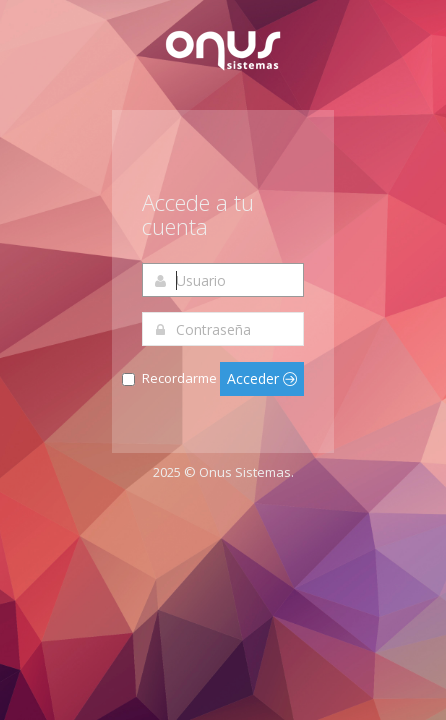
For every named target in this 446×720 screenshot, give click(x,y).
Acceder (262, 378)
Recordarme (179, 378)
